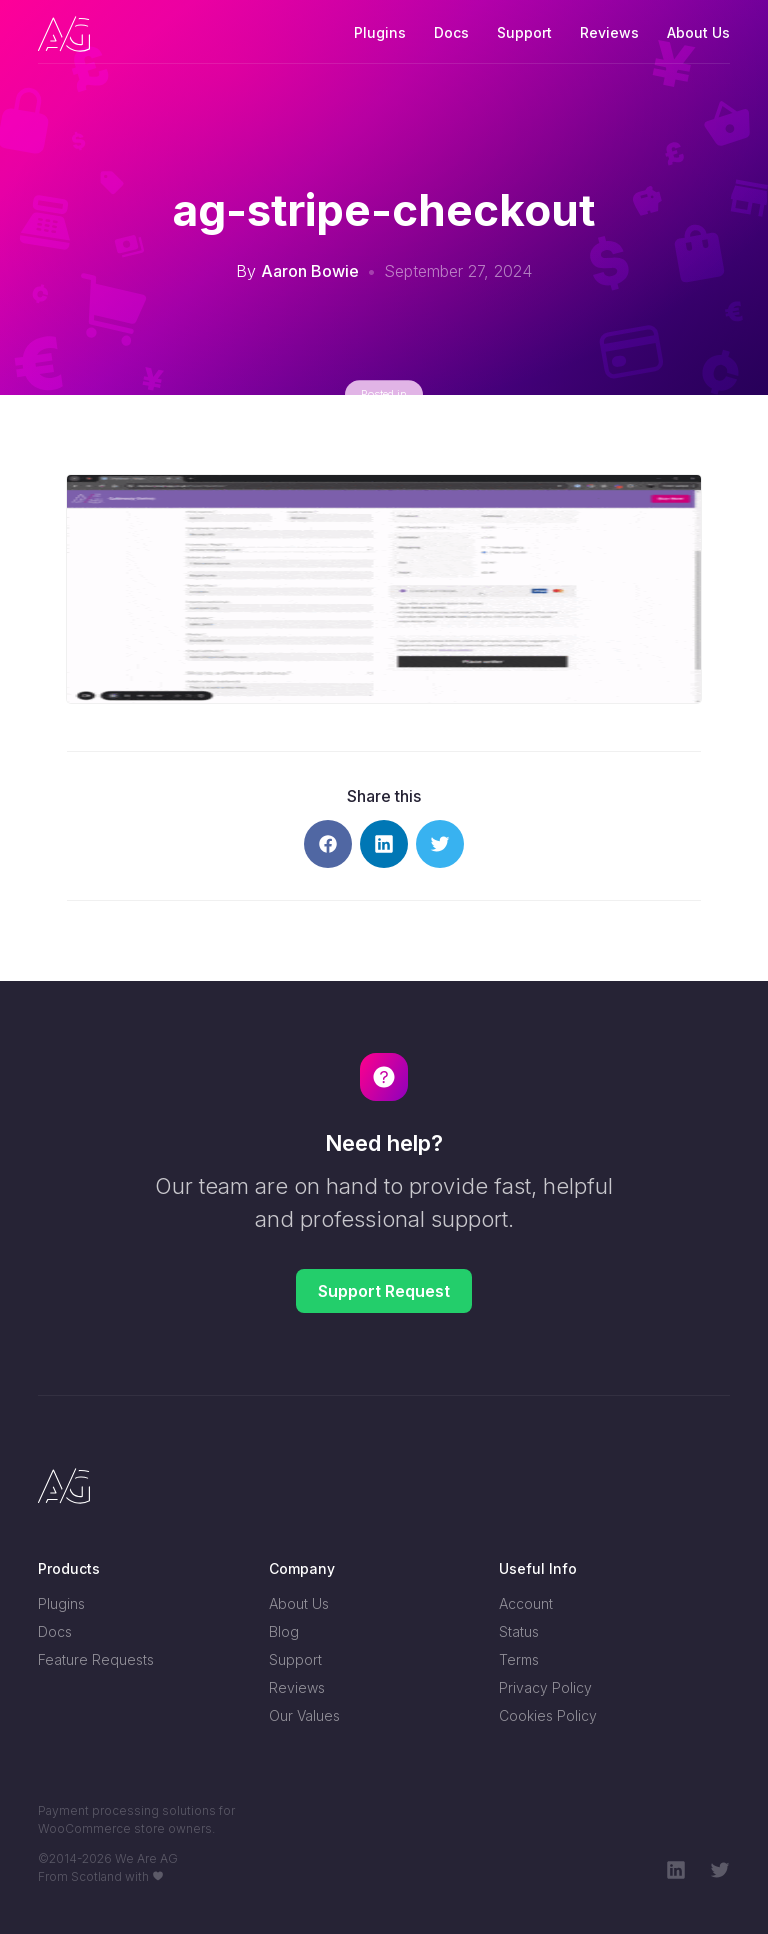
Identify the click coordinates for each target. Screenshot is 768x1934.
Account (526, 1603)
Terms (519, 1659)
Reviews (609, 32)
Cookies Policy (548, 1715)
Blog (284, 1631)
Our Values (304, 1715)
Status (519, 1631)
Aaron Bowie (310, 271)
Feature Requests (96, 1659)
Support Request (384, 1291)
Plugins (380, 32)
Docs (451, 32)
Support (524, 32)
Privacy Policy (545, 1687)
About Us (698, 32)
